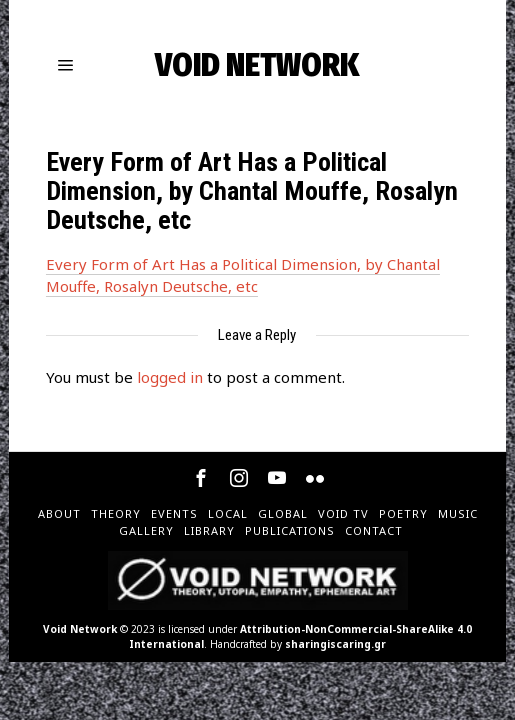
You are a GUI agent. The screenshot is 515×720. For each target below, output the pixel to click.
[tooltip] (201, 478)
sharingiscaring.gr (335, 644)
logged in (170, 377)
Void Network (80, 629)
